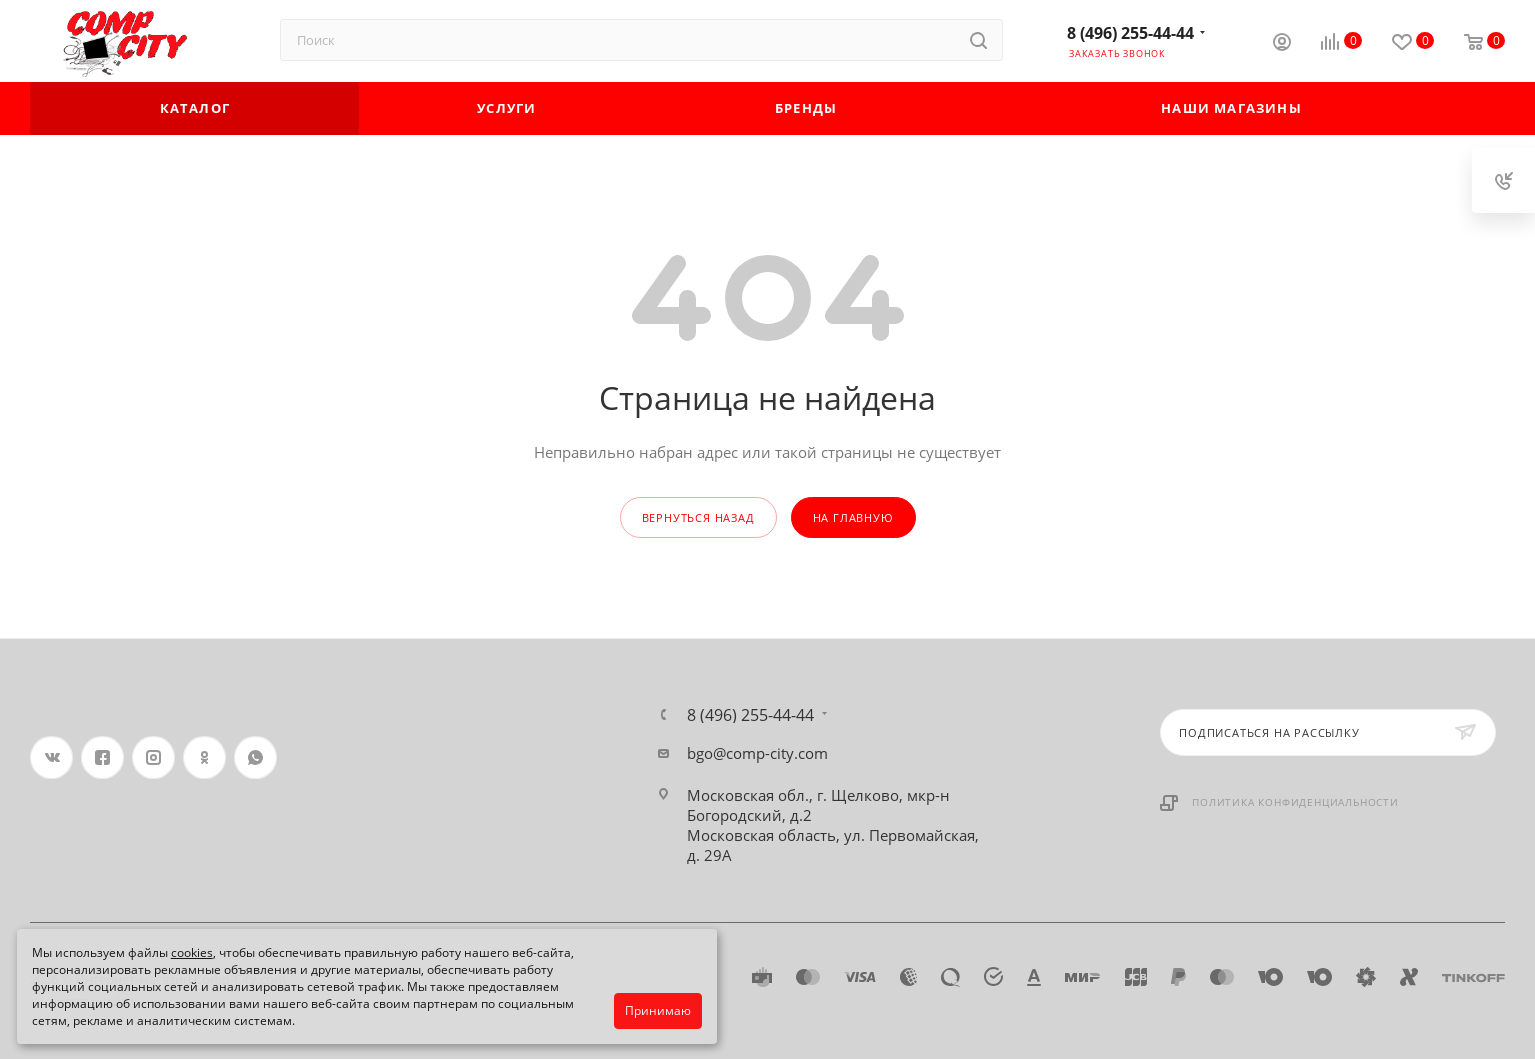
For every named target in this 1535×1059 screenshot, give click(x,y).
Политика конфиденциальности (1295, 802)
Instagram (153, 757)
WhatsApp (255, 757)
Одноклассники (204, 757)
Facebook (102, 757)
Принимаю (658, 1010)
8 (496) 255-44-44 (1130, 33)
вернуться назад (698, 517)
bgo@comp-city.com (757, 753)
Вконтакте (51, 757)
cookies (192, 952)
